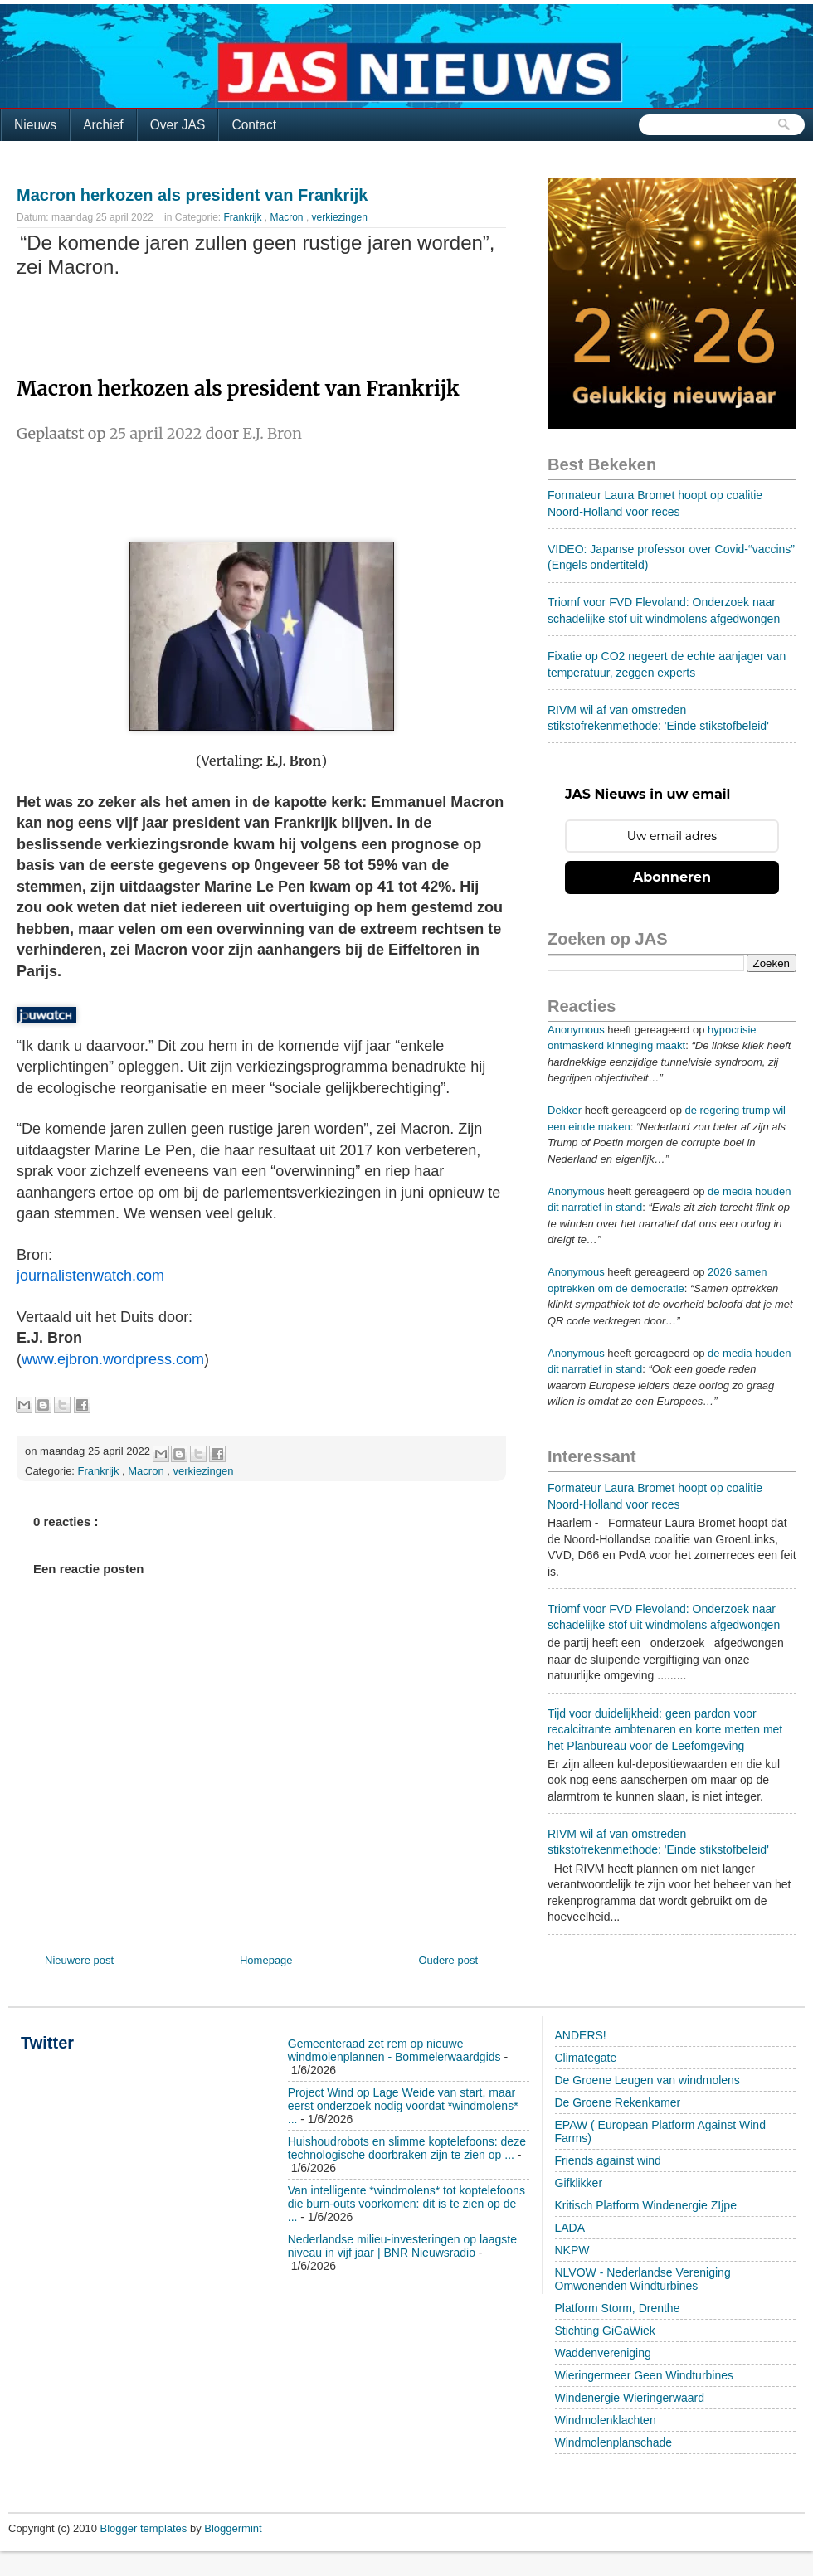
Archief (103, 125)
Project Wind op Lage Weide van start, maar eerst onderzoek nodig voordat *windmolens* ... (403, 2106)
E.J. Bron (272, 433)
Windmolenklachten (605, 2420)
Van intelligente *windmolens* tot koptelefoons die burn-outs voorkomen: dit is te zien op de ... (406, 2204)
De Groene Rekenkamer (618, 2102)
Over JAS (178, 125)
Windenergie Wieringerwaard (630, 2397)
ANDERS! (580, 2035)
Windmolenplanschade (614, 2442)
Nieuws (35, 125)
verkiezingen (340, 217)
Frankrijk (244, 217)
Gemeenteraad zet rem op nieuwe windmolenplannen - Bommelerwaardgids (394, 2050)
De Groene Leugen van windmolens (647, 2080)
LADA (570, 2227)
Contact (253, 125)
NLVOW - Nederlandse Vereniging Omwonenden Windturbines (643, 2279)
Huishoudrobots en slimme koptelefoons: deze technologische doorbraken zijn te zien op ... (407, 2148)
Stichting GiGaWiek (605, 2330)
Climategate (586, 2057)
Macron (288, 217)
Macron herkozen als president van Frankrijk (192, 195)
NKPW (572, 2250)
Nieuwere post (79, 1960)
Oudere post (448, 1960)
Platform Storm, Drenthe (617, 2308)
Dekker (565, 1110)
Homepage (266, 1960)
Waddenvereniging (603, 2353)
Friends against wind (608, 2160)
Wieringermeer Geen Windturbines (644, 2375)
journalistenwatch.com (90, 1275)
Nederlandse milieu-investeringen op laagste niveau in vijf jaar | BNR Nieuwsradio (402, 2246)
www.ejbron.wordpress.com (113, 1359)
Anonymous (576, 1029)
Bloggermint (232, 2528)
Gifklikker (579, 2183)
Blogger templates (145, 2528)
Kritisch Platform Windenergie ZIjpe (646, 2205)
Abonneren (672, 877)
